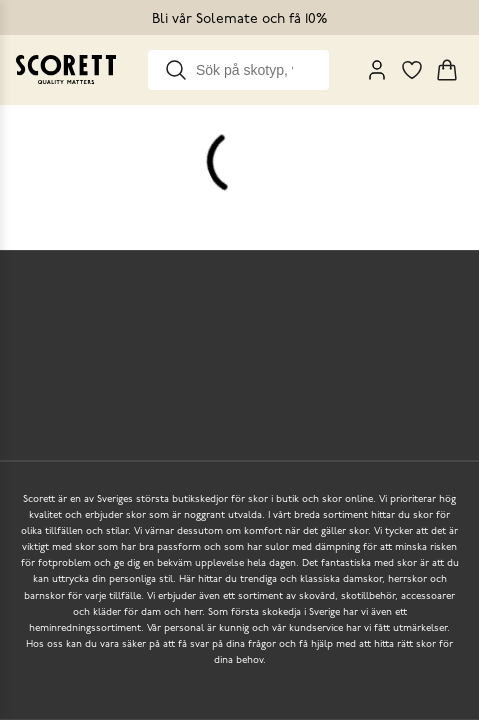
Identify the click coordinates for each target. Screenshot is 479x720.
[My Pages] (377, 70)
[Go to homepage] (66, 69)
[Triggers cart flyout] (447, 70)
